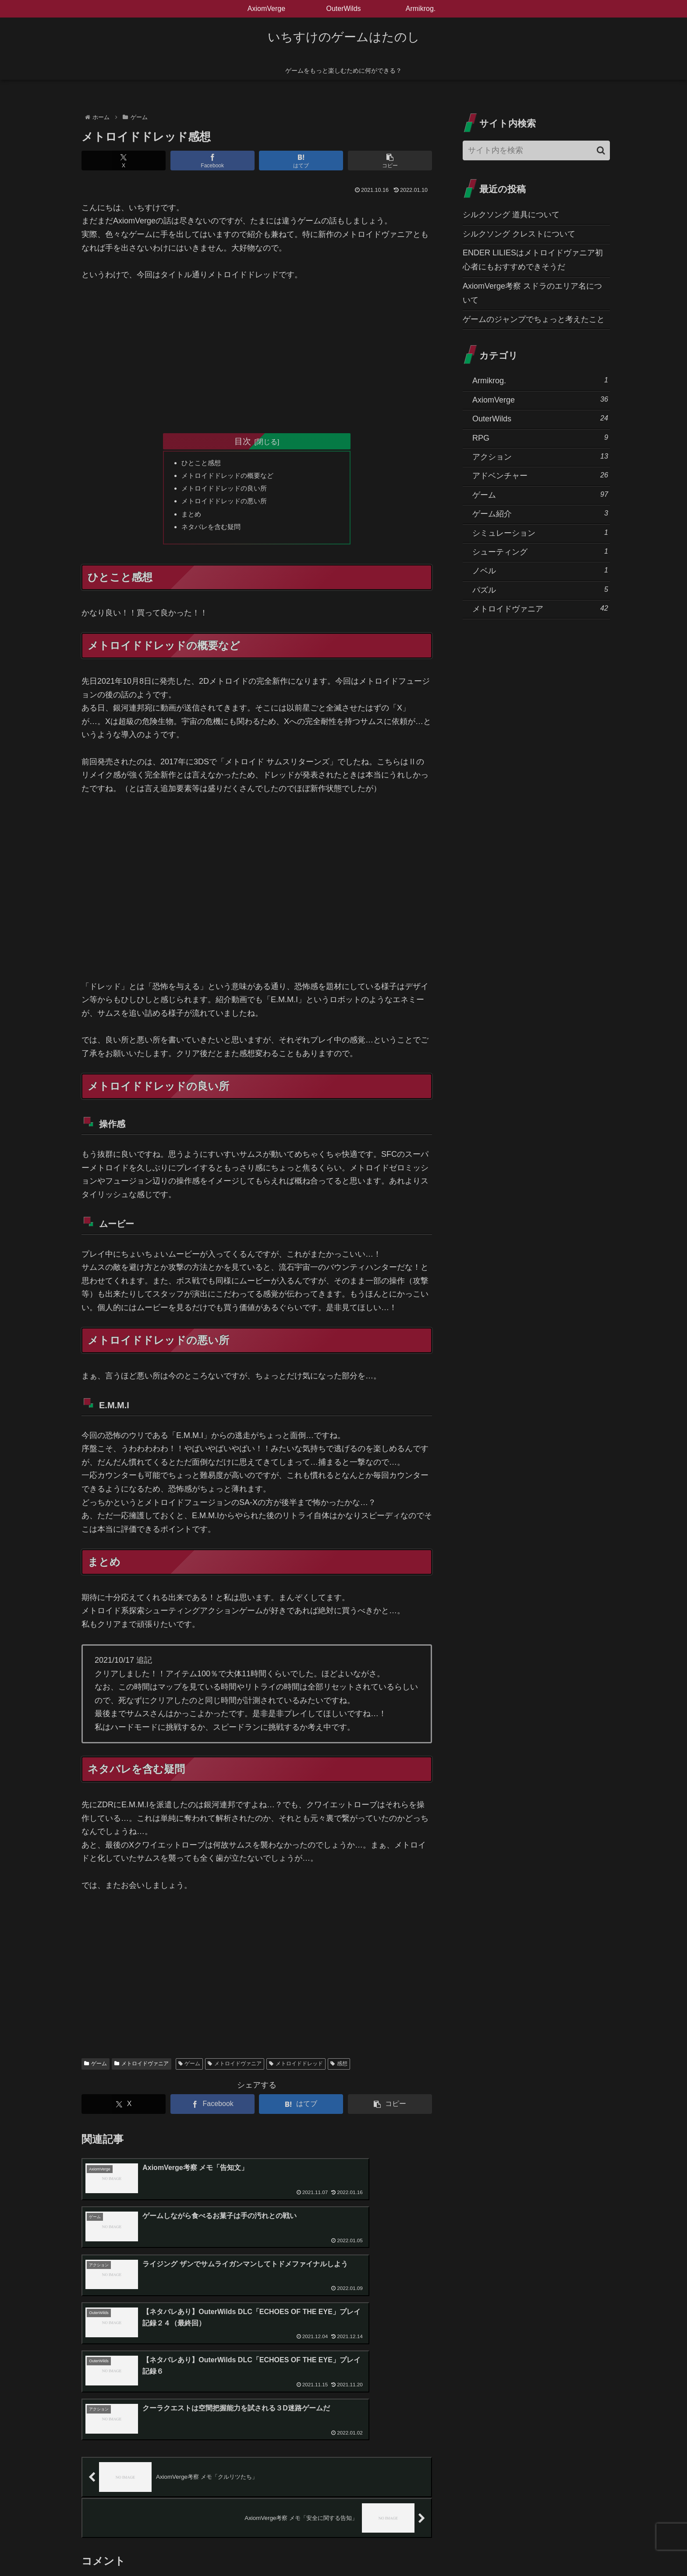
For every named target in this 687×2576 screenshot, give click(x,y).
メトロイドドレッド (296, 2068)
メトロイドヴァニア (141, 2068)
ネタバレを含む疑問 (213, 530)
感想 (338, 2068)
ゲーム (95, 2068)
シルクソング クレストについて (519, 234)
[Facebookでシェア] (212, 160)
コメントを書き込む (257, 2476)
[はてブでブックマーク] (301, 160)
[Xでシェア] (123, 160)
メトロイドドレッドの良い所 (227, 490)
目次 (242, 441)
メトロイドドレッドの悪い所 (227, 503)
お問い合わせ (379, 2548)
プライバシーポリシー (320, 2548)
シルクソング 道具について (511, 214)
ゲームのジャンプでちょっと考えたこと (534, 319)
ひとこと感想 (203, 463)
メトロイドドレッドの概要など (231, 477)
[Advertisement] (256, 356)
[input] (536, 150)
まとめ (192, 517)
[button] (390, 160)
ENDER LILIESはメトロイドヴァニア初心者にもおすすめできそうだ (533, 259)
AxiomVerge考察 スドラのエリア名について (532, 293)
